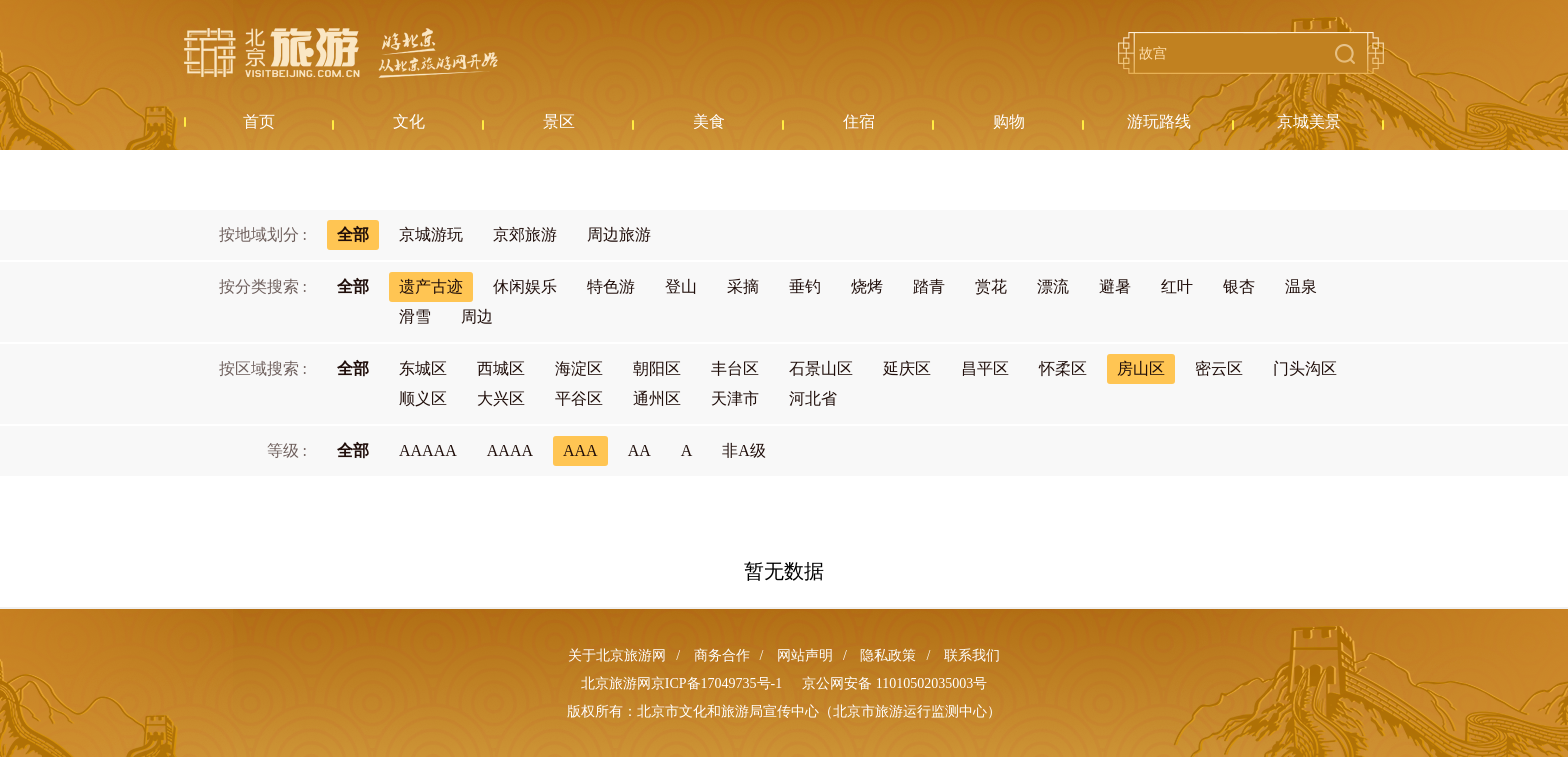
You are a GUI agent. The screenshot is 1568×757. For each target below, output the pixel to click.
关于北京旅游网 (617, 655)
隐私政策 (888, 655)
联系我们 (972, 655)
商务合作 (722, 655)
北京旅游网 (341, 53)
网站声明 (805, 655)
